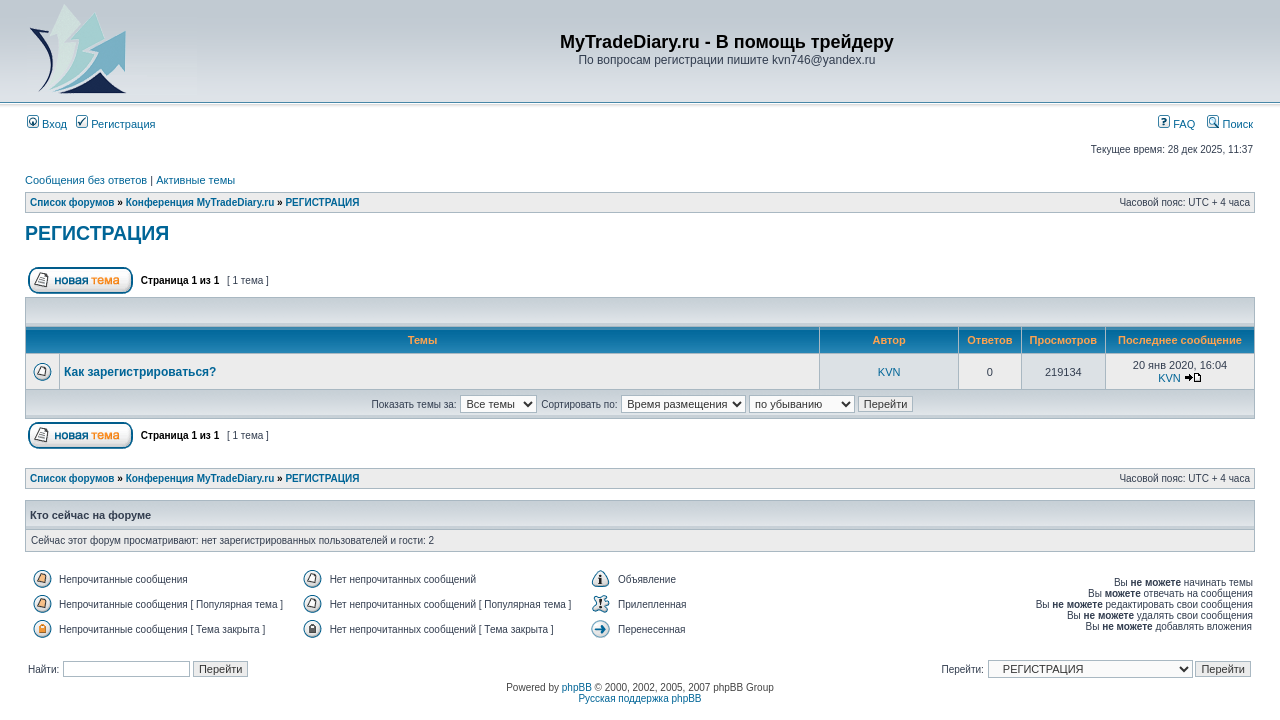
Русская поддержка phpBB (639, 698)
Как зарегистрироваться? (140, 372)
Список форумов (72, 202)
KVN (889, 372)
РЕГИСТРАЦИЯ (322, 202)
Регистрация (115, 124)
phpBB (577, 687)
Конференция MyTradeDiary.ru (200, 202)
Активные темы (195, 180)
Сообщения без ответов (86, 180)
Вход (47, 124)
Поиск (1230, 124)
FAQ (1176, 124)
